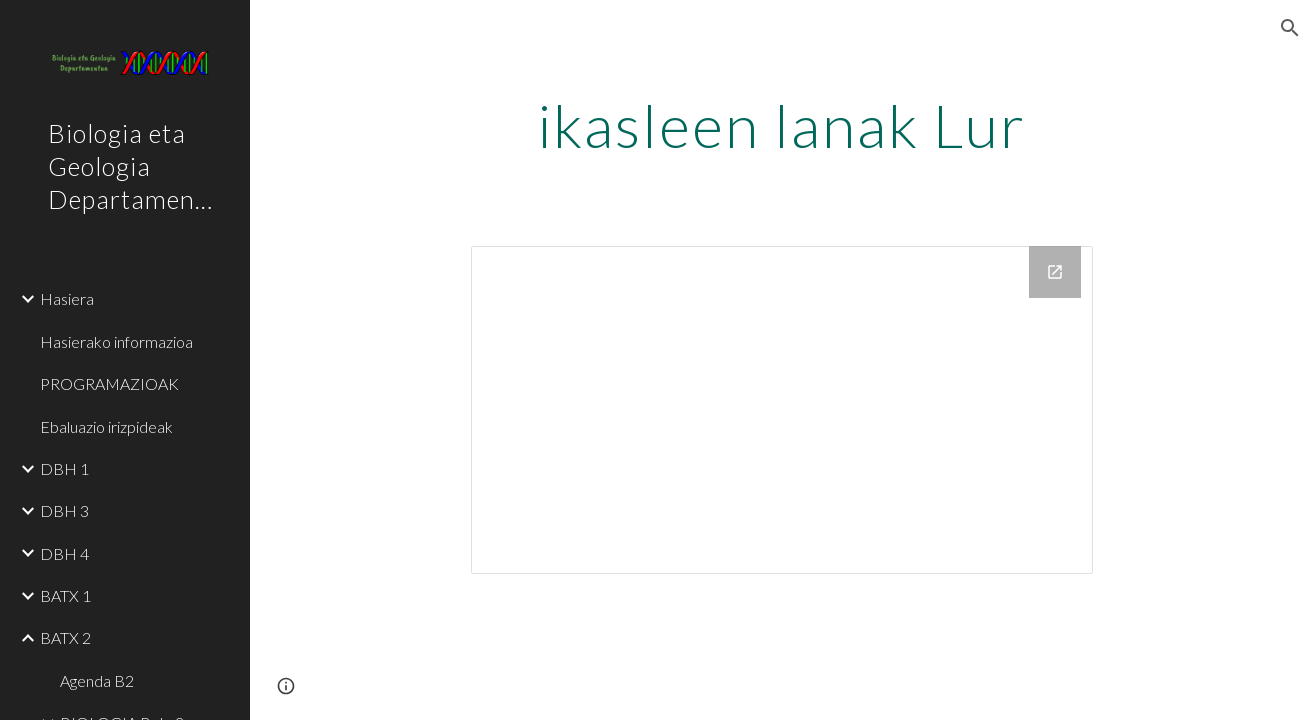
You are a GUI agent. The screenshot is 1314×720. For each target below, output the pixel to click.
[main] (781, 125)
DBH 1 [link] (64, 468)
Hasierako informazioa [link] (116, 341)
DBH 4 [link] (64, 553)
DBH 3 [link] (64, 510)
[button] (1290, 28)
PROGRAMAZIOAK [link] (109, 383)
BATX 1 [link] (65, 595)
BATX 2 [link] (65, 637)
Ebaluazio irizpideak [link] (106, 426)
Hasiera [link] (67, 298)
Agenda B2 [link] (97, 680)
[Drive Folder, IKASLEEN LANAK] (781, 410)
